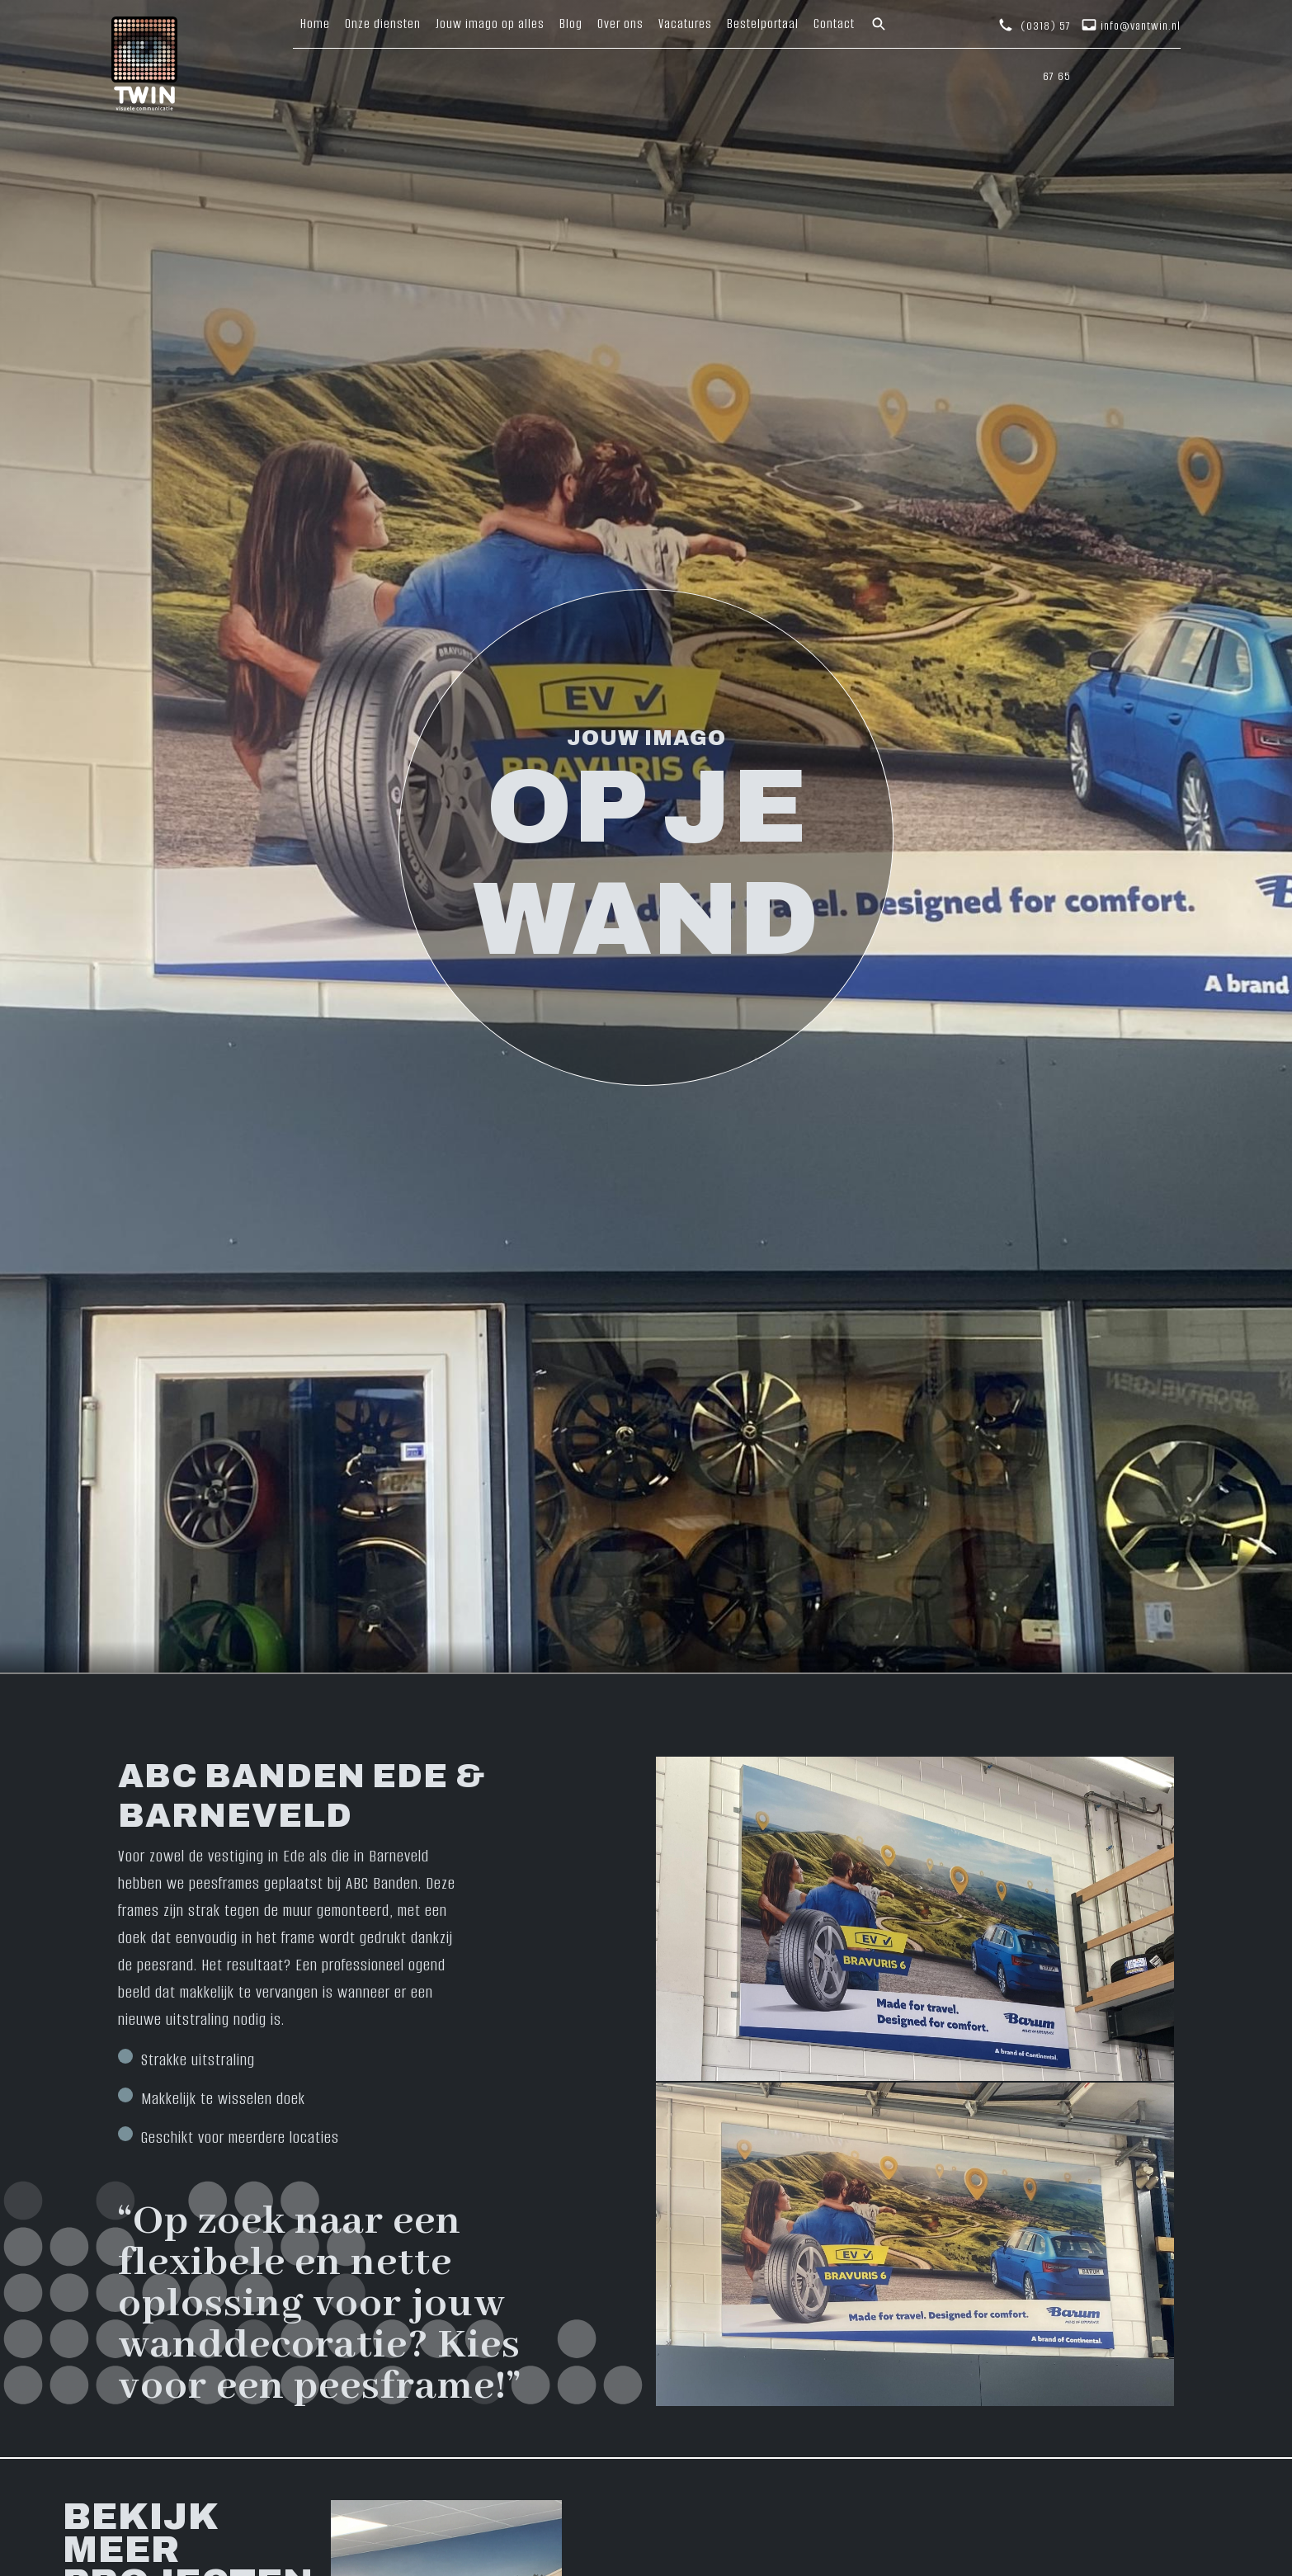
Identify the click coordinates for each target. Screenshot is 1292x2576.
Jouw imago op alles (490, 23)
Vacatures (685, 23)
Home (315, 23)
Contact (834, 23)
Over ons (620, 23)
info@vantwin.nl (1141, 26)
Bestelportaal (763, 23)
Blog (570, 23)
